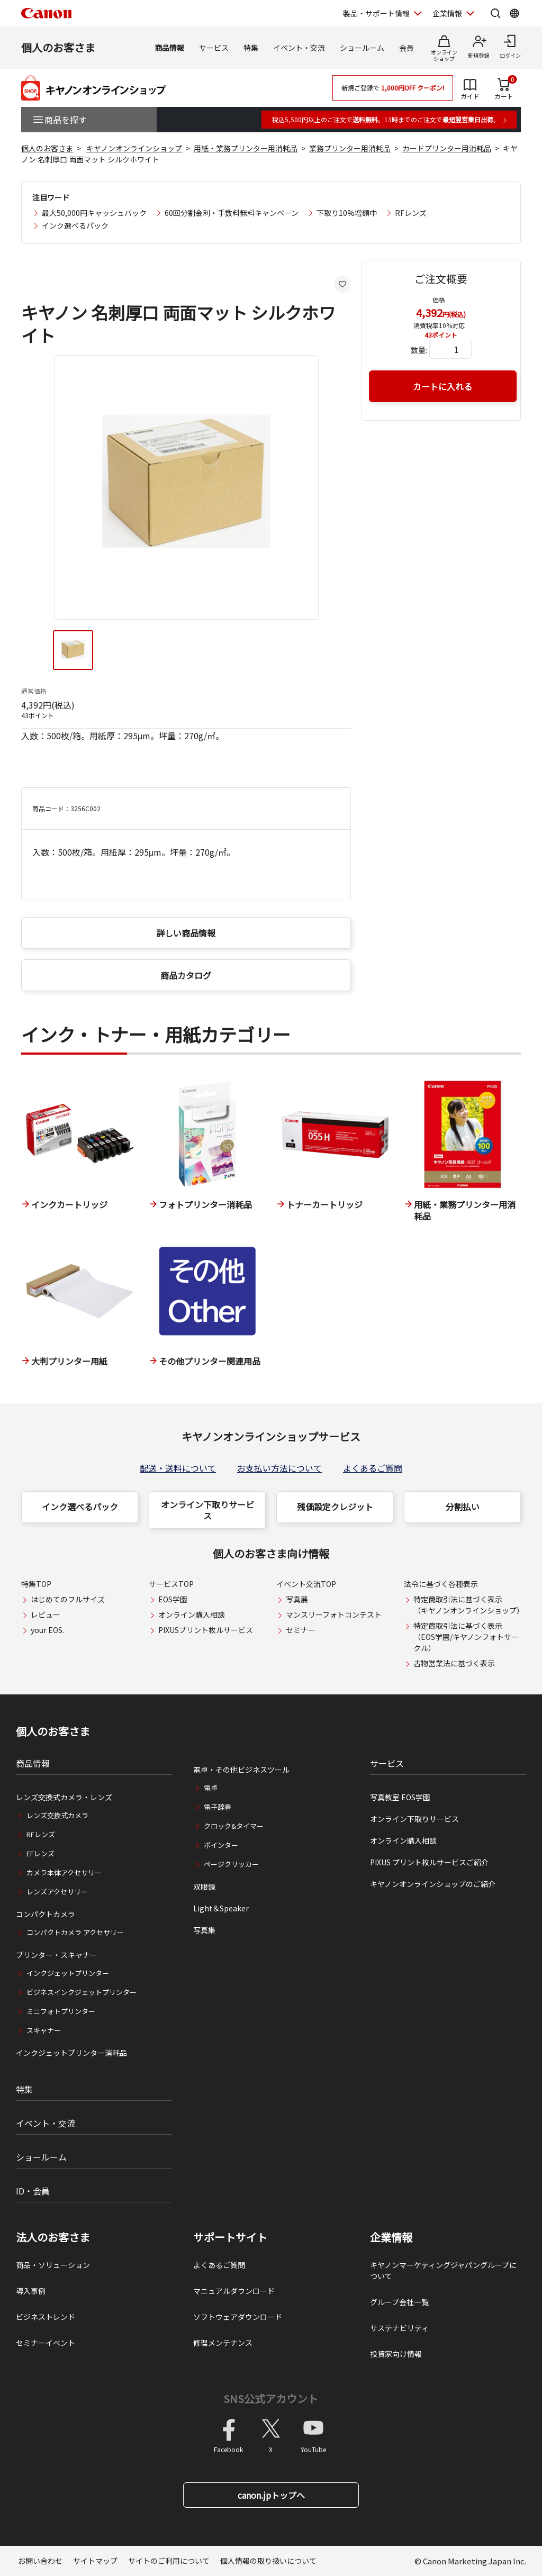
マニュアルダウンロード (234, 2290)
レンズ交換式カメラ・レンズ (64, 1797)
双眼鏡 (204, 1886)
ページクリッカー (231, 1864)
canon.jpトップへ (271, 2495)
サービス (214, 47)
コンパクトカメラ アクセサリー (75, 1932)
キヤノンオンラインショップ (134, 148)
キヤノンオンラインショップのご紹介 (432, 1884)
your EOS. (47, 1630)
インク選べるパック (75, 225)
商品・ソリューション (53, 2265)
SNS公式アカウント (270, 2398)
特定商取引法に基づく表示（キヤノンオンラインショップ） (468, 1605)
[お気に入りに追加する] (342, 284)
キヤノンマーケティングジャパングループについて (443, 2270)
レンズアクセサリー (57, 1891)
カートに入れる (442, 386)
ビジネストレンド (45, 2316)
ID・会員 (33, 2190)
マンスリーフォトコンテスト (334, 1614)
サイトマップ (95, 2560)
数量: (419, 349)
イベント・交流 (299, 47)
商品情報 (169, 47)
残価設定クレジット (335, 1506)
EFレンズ (40, 1853)
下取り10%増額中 (347, 212)
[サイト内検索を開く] (495, 13)
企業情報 (391, 2237)
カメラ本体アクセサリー (64, 1872)
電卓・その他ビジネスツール (241, 1769)
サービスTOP (171, 1584)
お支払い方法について (279, 1468)
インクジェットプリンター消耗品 (71, 2052)
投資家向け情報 (396, 2353)
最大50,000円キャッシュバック (94, 212)
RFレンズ (411, 212)
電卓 (211, 1788)
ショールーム (362, 47)
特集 (250, 47)
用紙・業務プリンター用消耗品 (245, 148)
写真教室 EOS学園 (400, 1797)
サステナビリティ (399, 2328)
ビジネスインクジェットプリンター (81, 1992)
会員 (406, 47)
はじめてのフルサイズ (68, 1599)
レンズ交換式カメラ (57, 1815)
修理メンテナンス (222, 2342)
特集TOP (36, 1584)
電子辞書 (217, 1807)
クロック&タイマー (234, 1826)
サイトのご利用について (169, 2560)
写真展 (297, 1599)
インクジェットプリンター (67, 1973)
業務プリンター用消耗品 (350, 148)
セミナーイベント (45, 2342)
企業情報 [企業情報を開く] (447, 13)
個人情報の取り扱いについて (268, 2560)
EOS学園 (172, 1599)
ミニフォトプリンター (60, 2011)
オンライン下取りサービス (207, 1510)
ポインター (221, 1845)
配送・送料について (178, 1468)
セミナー (300, 1630)
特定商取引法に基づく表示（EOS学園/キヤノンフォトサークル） (466, 1636)
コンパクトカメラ (45, 1914)
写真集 (204, 1930)
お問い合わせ (40, 2560)
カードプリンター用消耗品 (446, 148)
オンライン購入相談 (191, 1614)
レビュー (45, 1614)
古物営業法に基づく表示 (454, 1663)
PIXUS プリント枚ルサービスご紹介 (429, 1862)
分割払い (463, 1506)
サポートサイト (230, 2237)
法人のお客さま (53, 2237)
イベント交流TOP (306, 1584)
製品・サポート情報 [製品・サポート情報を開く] (376, 13)
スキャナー (43, 2030)
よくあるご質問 (372, 1468)
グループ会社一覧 (399, 2302)
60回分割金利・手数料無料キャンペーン (232, 212)
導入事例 (31, 2290)
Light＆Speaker (221, 1908)
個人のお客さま (58, 47)
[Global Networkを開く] (514, 13)
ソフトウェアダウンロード (237, 2316)
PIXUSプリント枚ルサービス (205, 1630)
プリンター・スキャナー (56, 1954)
